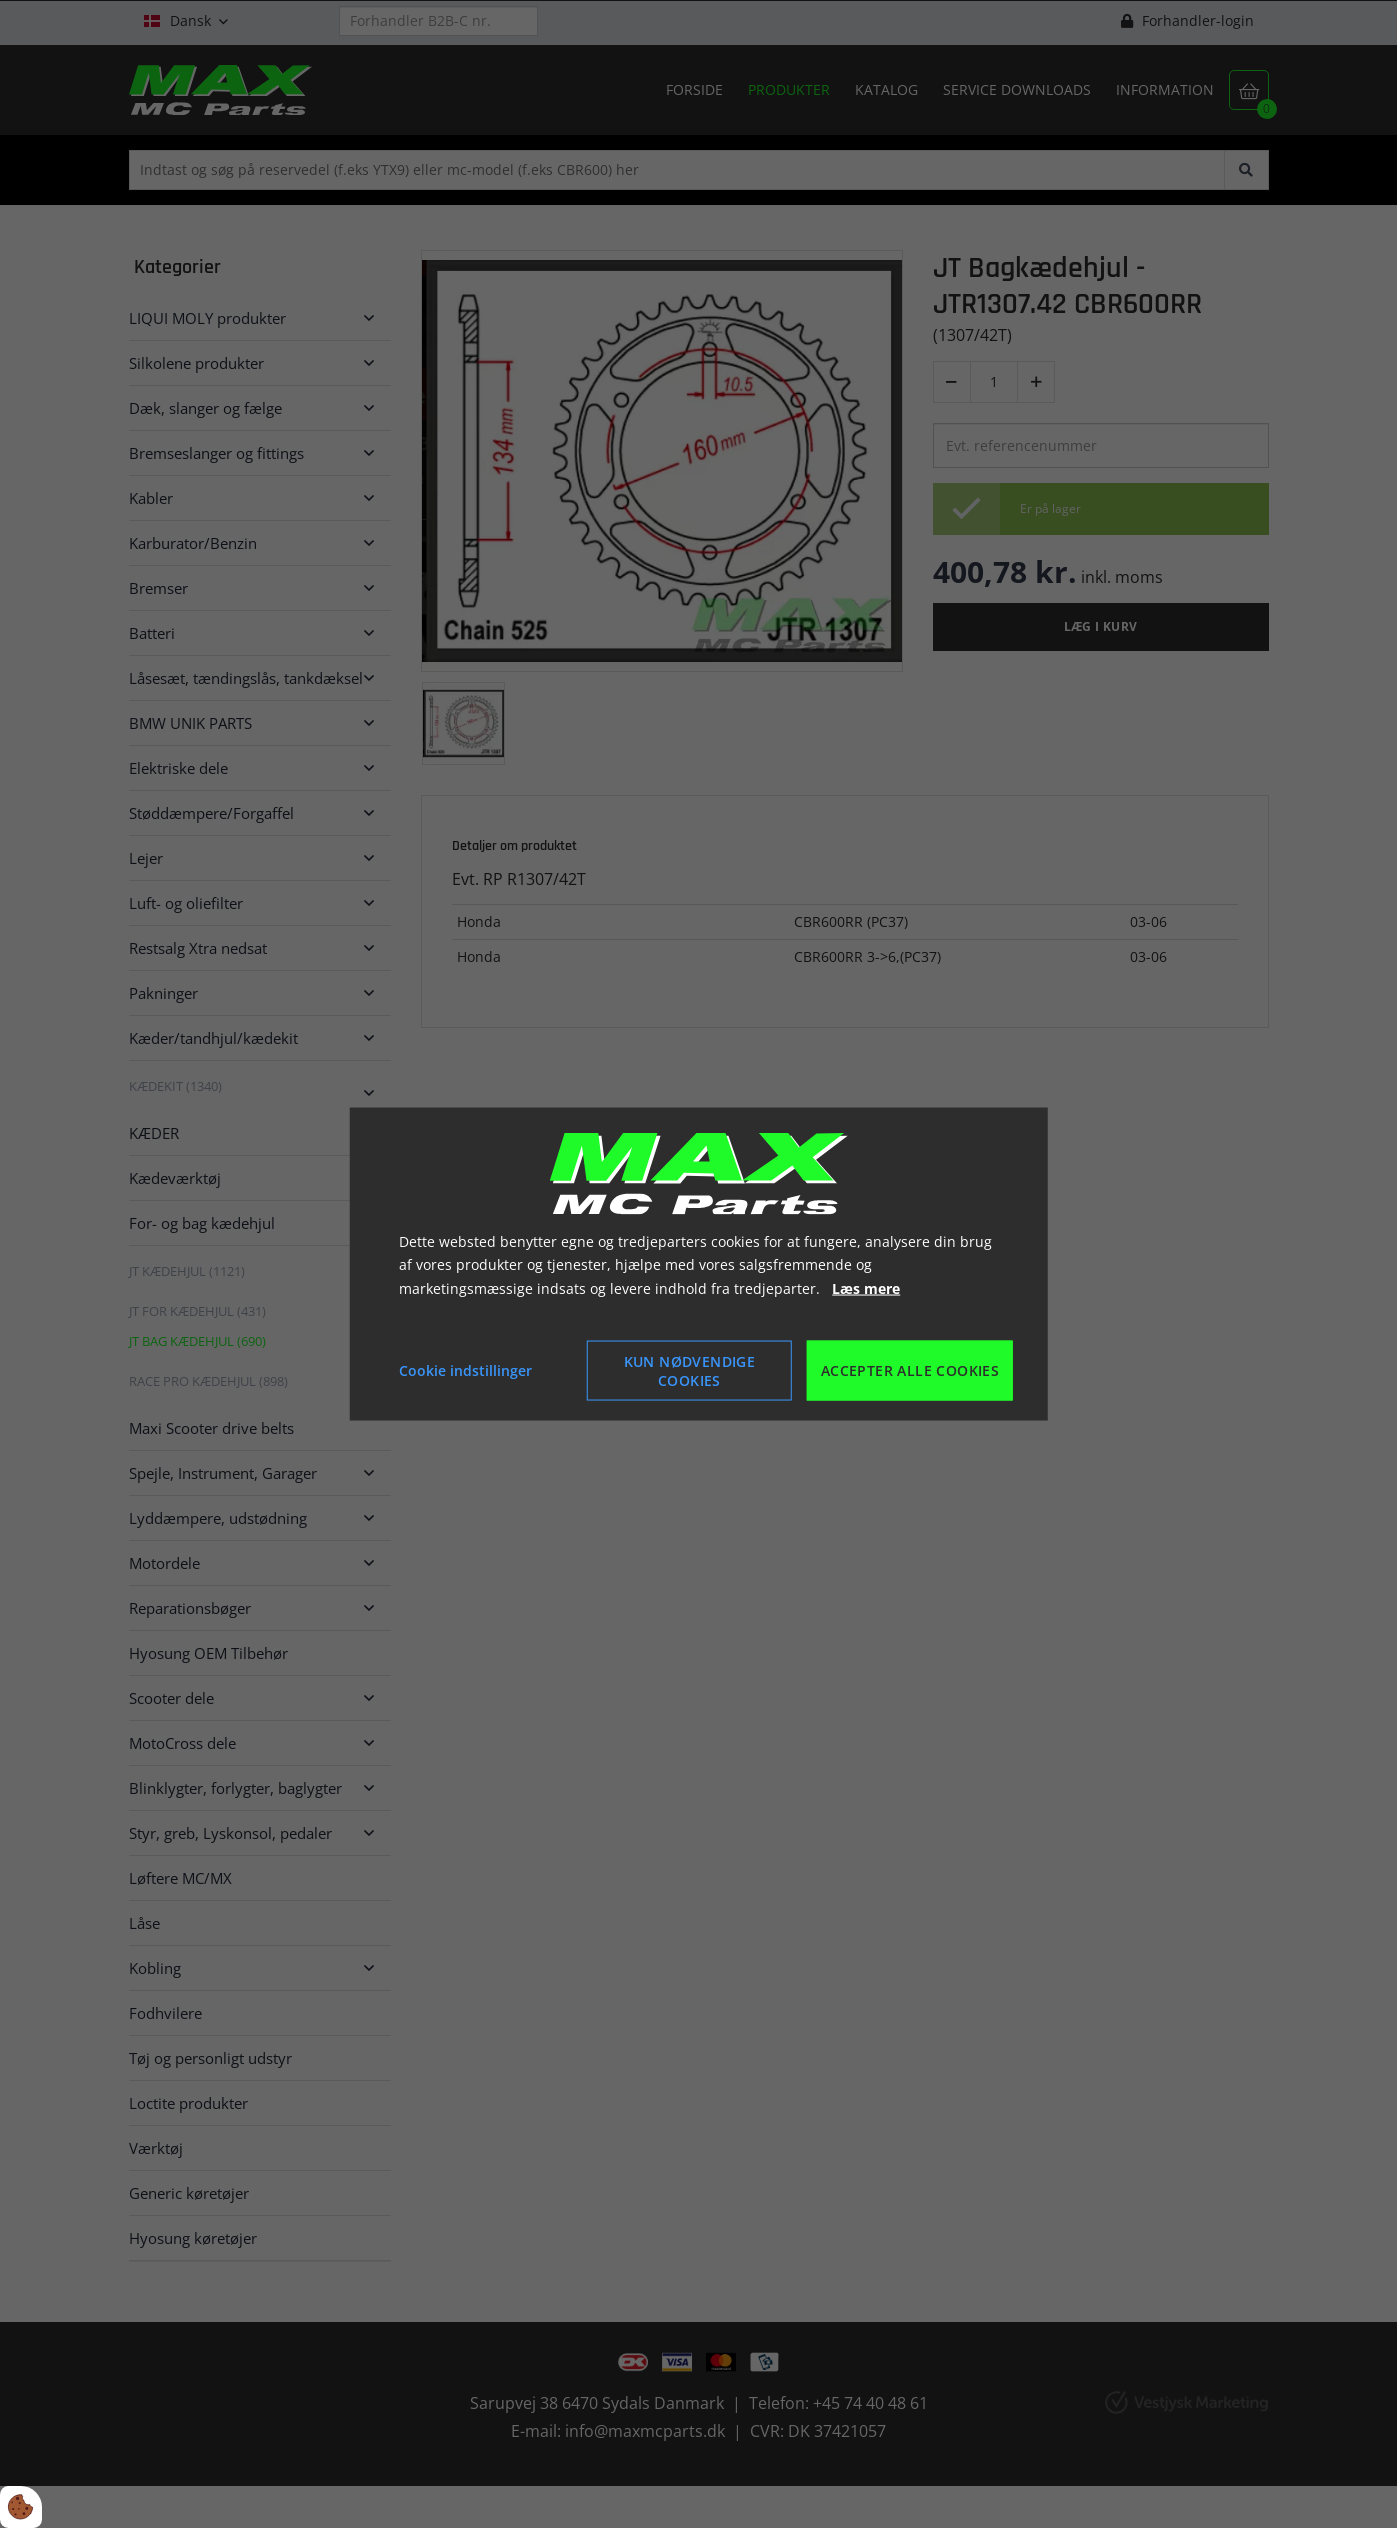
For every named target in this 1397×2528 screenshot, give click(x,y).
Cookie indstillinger (465, 1370)
